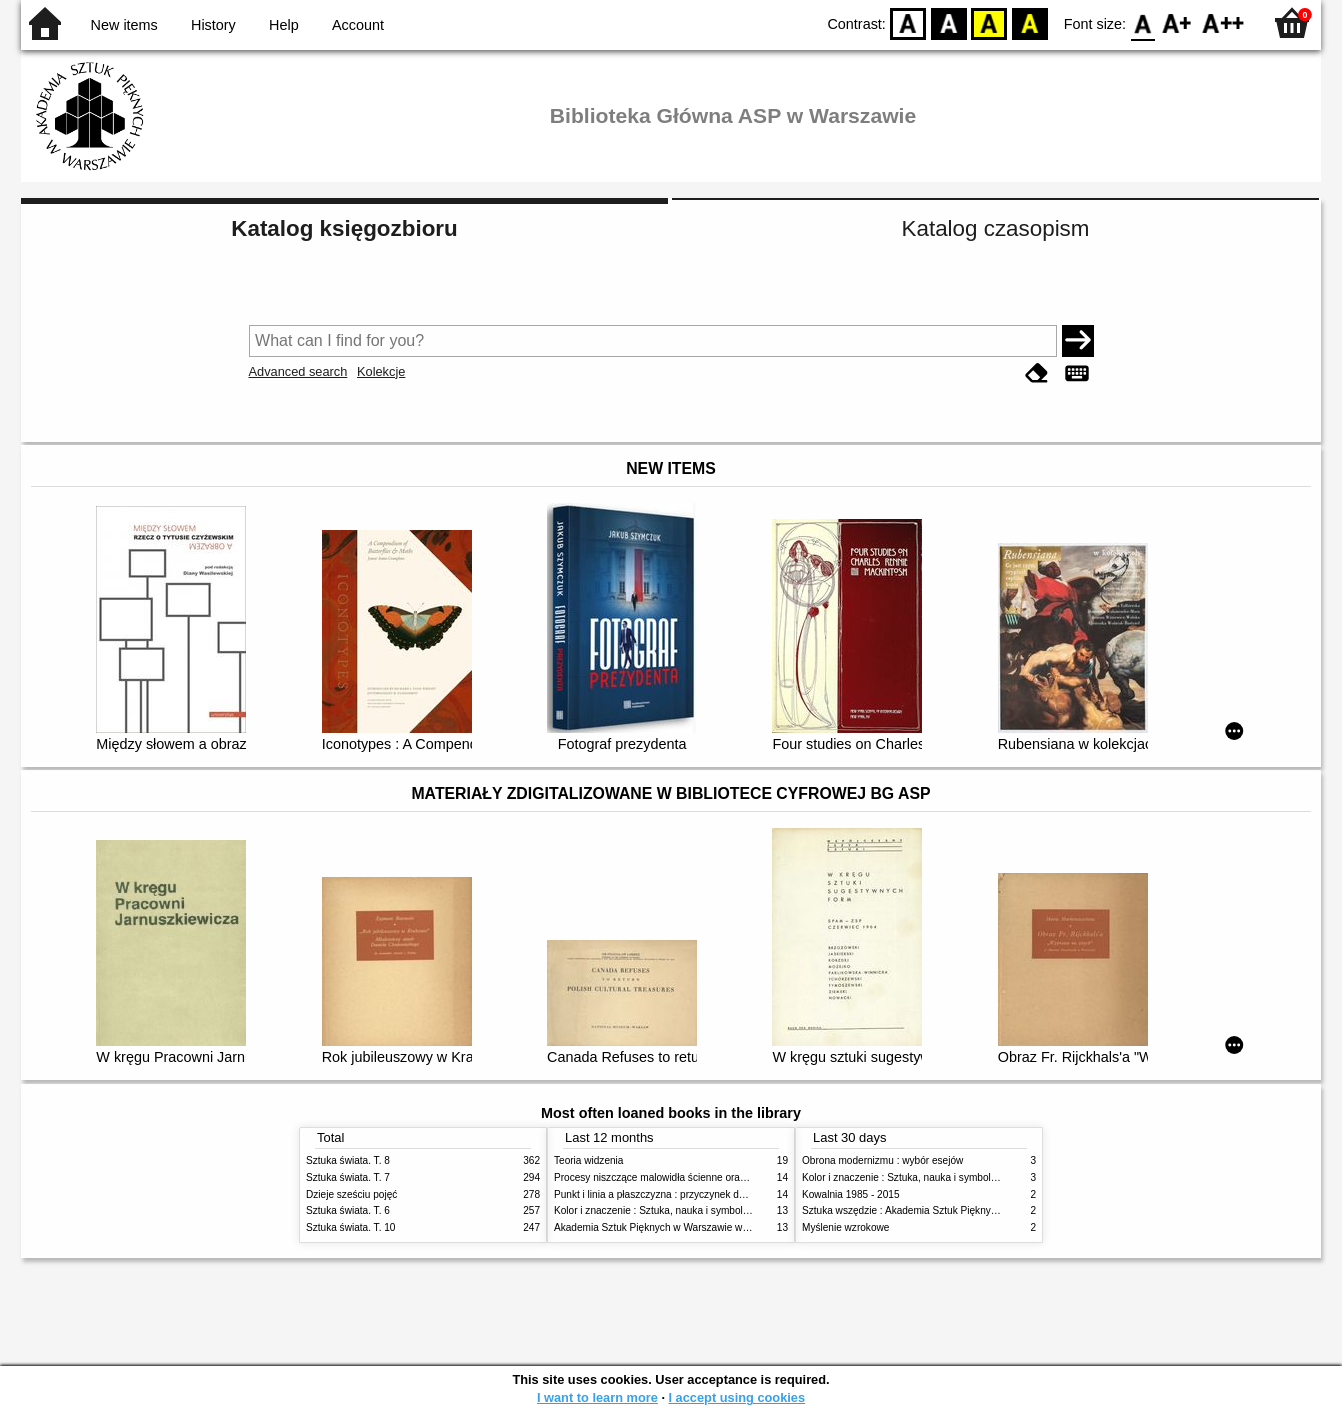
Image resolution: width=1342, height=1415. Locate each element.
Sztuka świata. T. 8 (348, 1160)
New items (124, 25)
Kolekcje (381, 371)
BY (1029, 22)
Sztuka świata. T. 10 (350, 1227)
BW (949, 22)
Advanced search (298, 371)
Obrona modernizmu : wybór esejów (882, 1160)
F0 (1142, 22)
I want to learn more (597, 1397)
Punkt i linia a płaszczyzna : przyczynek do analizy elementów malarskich (717, 1194)
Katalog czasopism (996, 228)
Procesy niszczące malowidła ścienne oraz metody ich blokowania (702, 1177)
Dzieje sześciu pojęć (351, 1194)
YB (989, 22)
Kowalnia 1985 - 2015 (851, 1194)
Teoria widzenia (588, 1160)
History (213, 25)
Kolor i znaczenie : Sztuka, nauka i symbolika (655, 1210)
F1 (1177, 22)
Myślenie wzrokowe (845, 1227)
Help (284, 25)
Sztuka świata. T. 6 (348, 1210)
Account (358, 25)
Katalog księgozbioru (344, 228)
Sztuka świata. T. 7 (348, 1177)
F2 (1223, 22)
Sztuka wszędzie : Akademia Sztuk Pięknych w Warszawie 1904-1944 (958, 1210)
